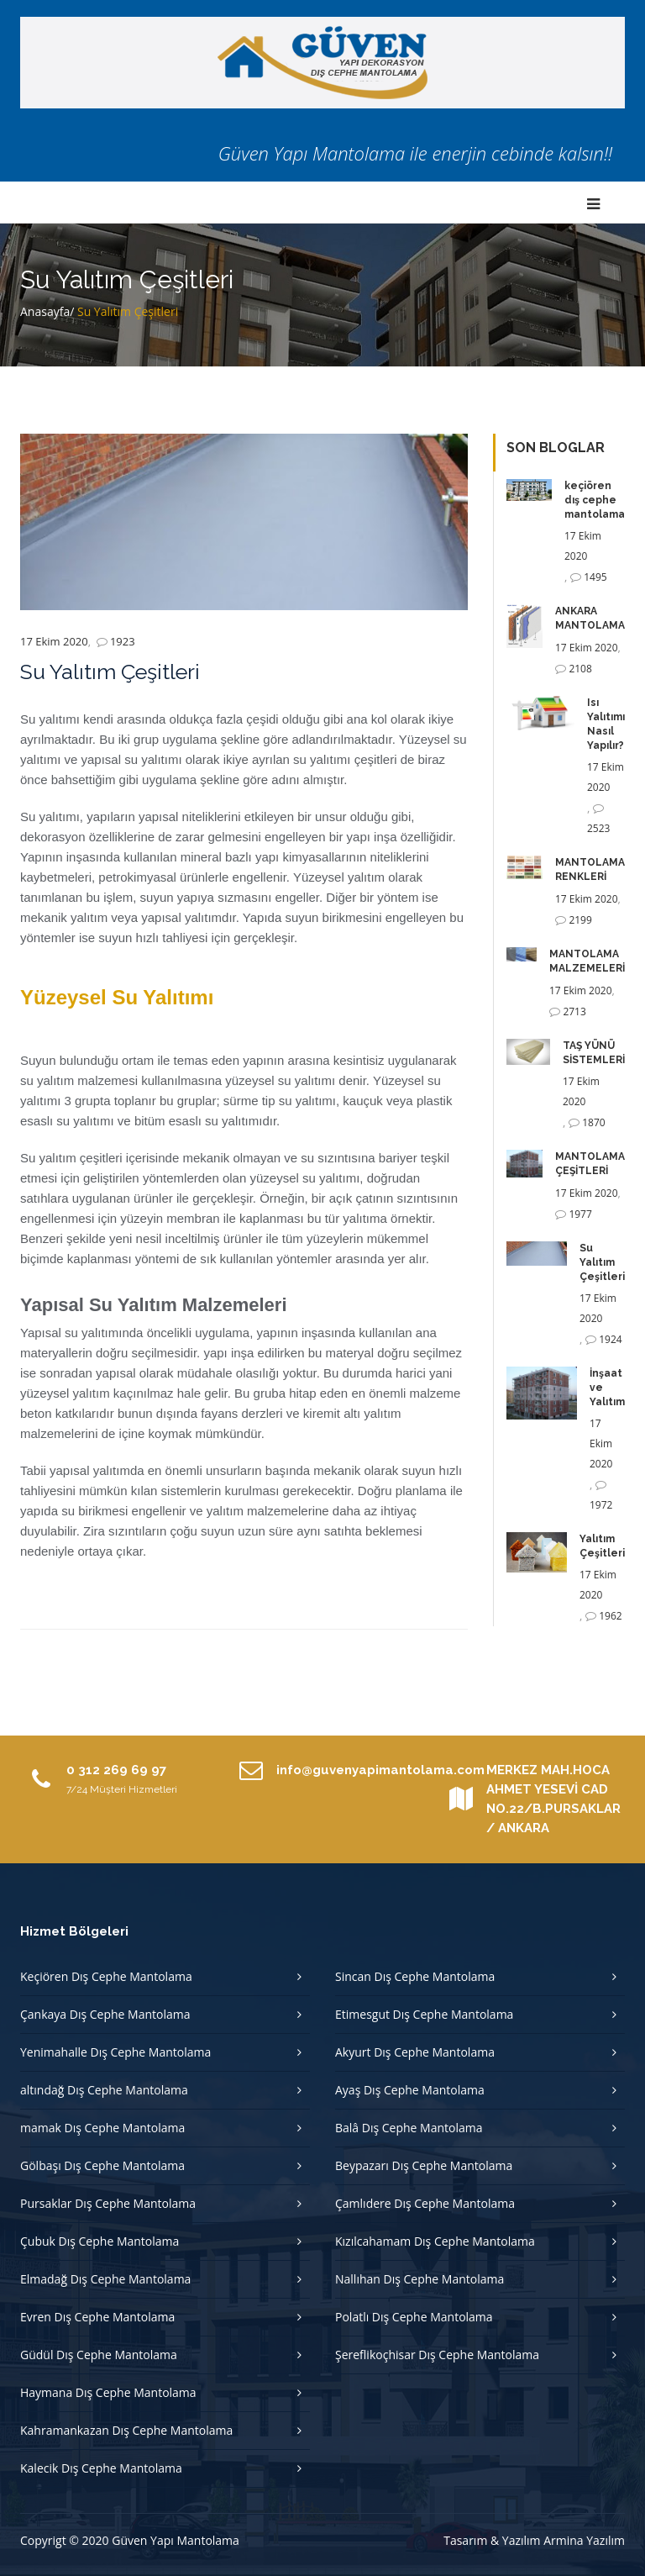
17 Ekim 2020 (54, 641)
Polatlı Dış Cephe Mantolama (414, 2317)
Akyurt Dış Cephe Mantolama (415, 2052)
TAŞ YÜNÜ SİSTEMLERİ (594, 1053)
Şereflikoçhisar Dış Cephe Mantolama (437, 2355)
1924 (610, 1339)
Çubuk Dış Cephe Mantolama (99, 2241)
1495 (595, 577)
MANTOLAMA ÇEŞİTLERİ (590, 1164)
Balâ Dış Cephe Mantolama (409, 2128)
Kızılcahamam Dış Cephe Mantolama (435, 2241)
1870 (593, 1122)
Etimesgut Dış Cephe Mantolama (424, 2014)
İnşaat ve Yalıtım (607, 1387)
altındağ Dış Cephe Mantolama (104, 2090)
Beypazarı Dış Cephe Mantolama (423, 2165)
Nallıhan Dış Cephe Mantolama (419, 2279)
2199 (580, 920)
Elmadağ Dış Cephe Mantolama (105, 2279)
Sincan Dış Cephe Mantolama (415, 1976)
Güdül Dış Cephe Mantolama (98, 2355)
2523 (598, 828)
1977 (580, 1214)
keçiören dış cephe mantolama (594, 500)
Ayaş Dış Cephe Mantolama (410, 2090)
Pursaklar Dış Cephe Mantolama (108, 2203)
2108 (580, 668)
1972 (601, 1505)
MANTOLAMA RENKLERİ (590, 869)
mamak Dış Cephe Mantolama (102, 2128)
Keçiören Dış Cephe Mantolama (106, 1976)
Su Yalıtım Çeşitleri (602, 1262)
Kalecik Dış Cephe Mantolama (101, 2468)
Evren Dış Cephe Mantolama (97, 2317)
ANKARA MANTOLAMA (590, 618)
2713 (574, 1011)
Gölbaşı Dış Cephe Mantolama (102, 2165)
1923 (122, 641)
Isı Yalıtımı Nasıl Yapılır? (606, 724)
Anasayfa (45, 311)
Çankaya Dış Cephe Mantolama (105, 2014)
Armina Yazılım (584, 2540)
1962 (610, 1616)
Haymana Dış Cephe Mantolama (108, 2392)
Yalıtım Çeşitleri (602, 1546)
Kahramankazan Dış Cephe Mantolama (126, 2430)
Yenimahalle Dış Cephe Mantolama (115, 2052)
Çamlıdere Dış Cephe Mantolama (425, 2203)
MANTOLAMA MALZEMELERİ (587, 961)
